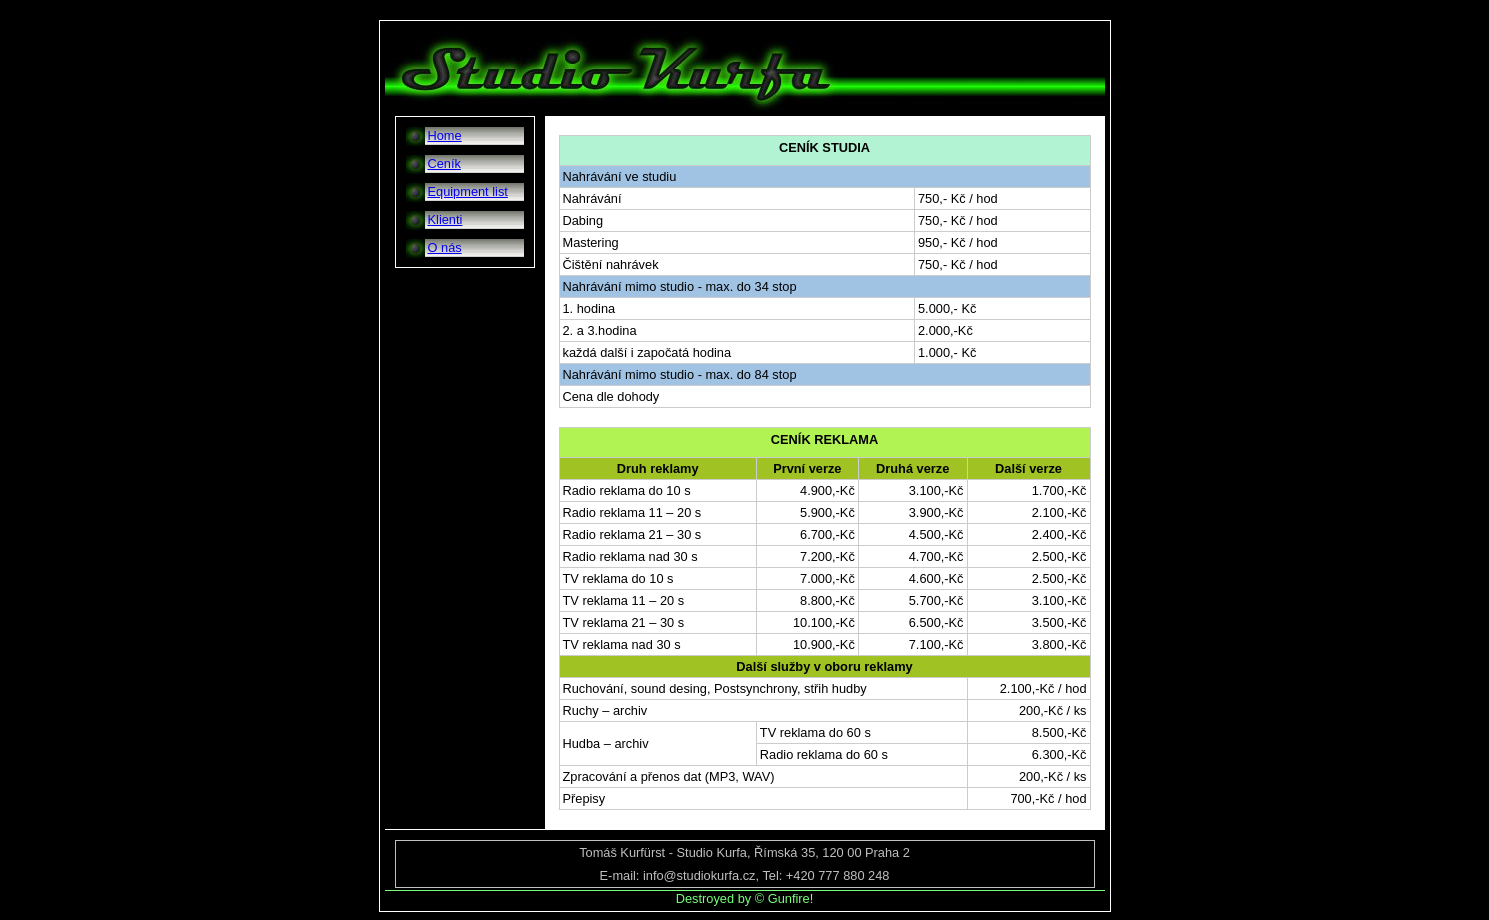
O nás (445, 247)
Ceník (444, 163)
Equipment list (468, 191)
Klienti (445, 219)
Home (445, 135)
